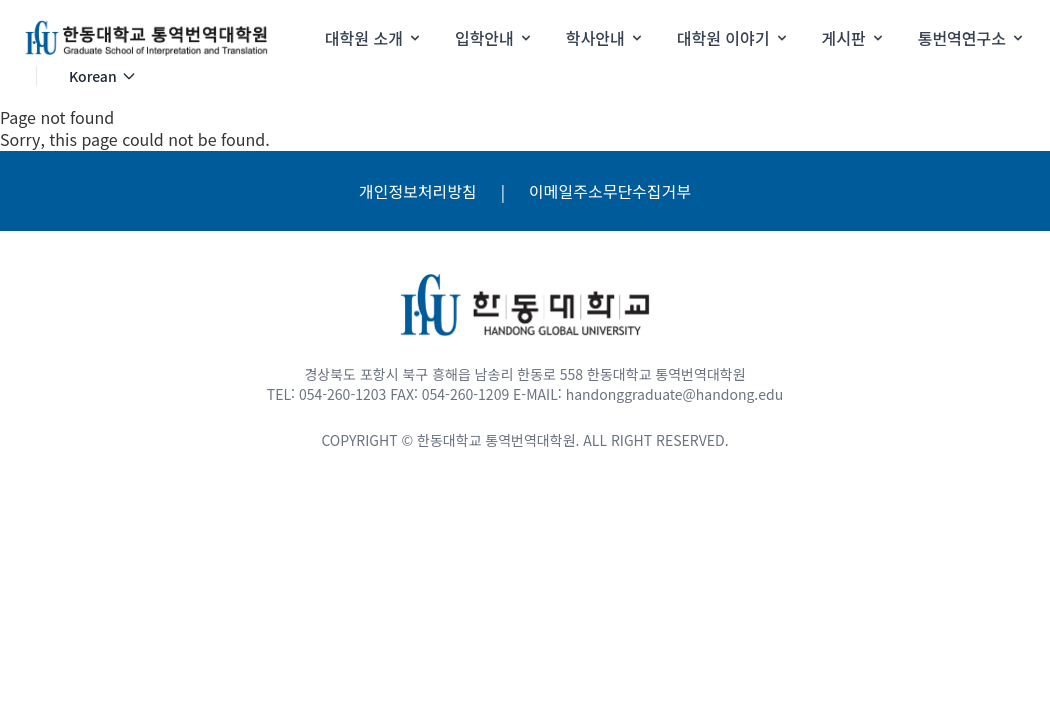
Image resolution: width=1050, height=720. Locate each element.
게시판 (854, 38)
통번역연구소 (972, 38)
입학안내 (494, 38)
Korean (103, 76)
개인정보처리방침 (418, 191)
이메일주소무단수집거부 (610, 191)
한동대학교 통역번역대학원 (496, 440)
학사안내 (605, 38)
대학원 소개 (374, 38)
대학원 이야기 (733, 38)
